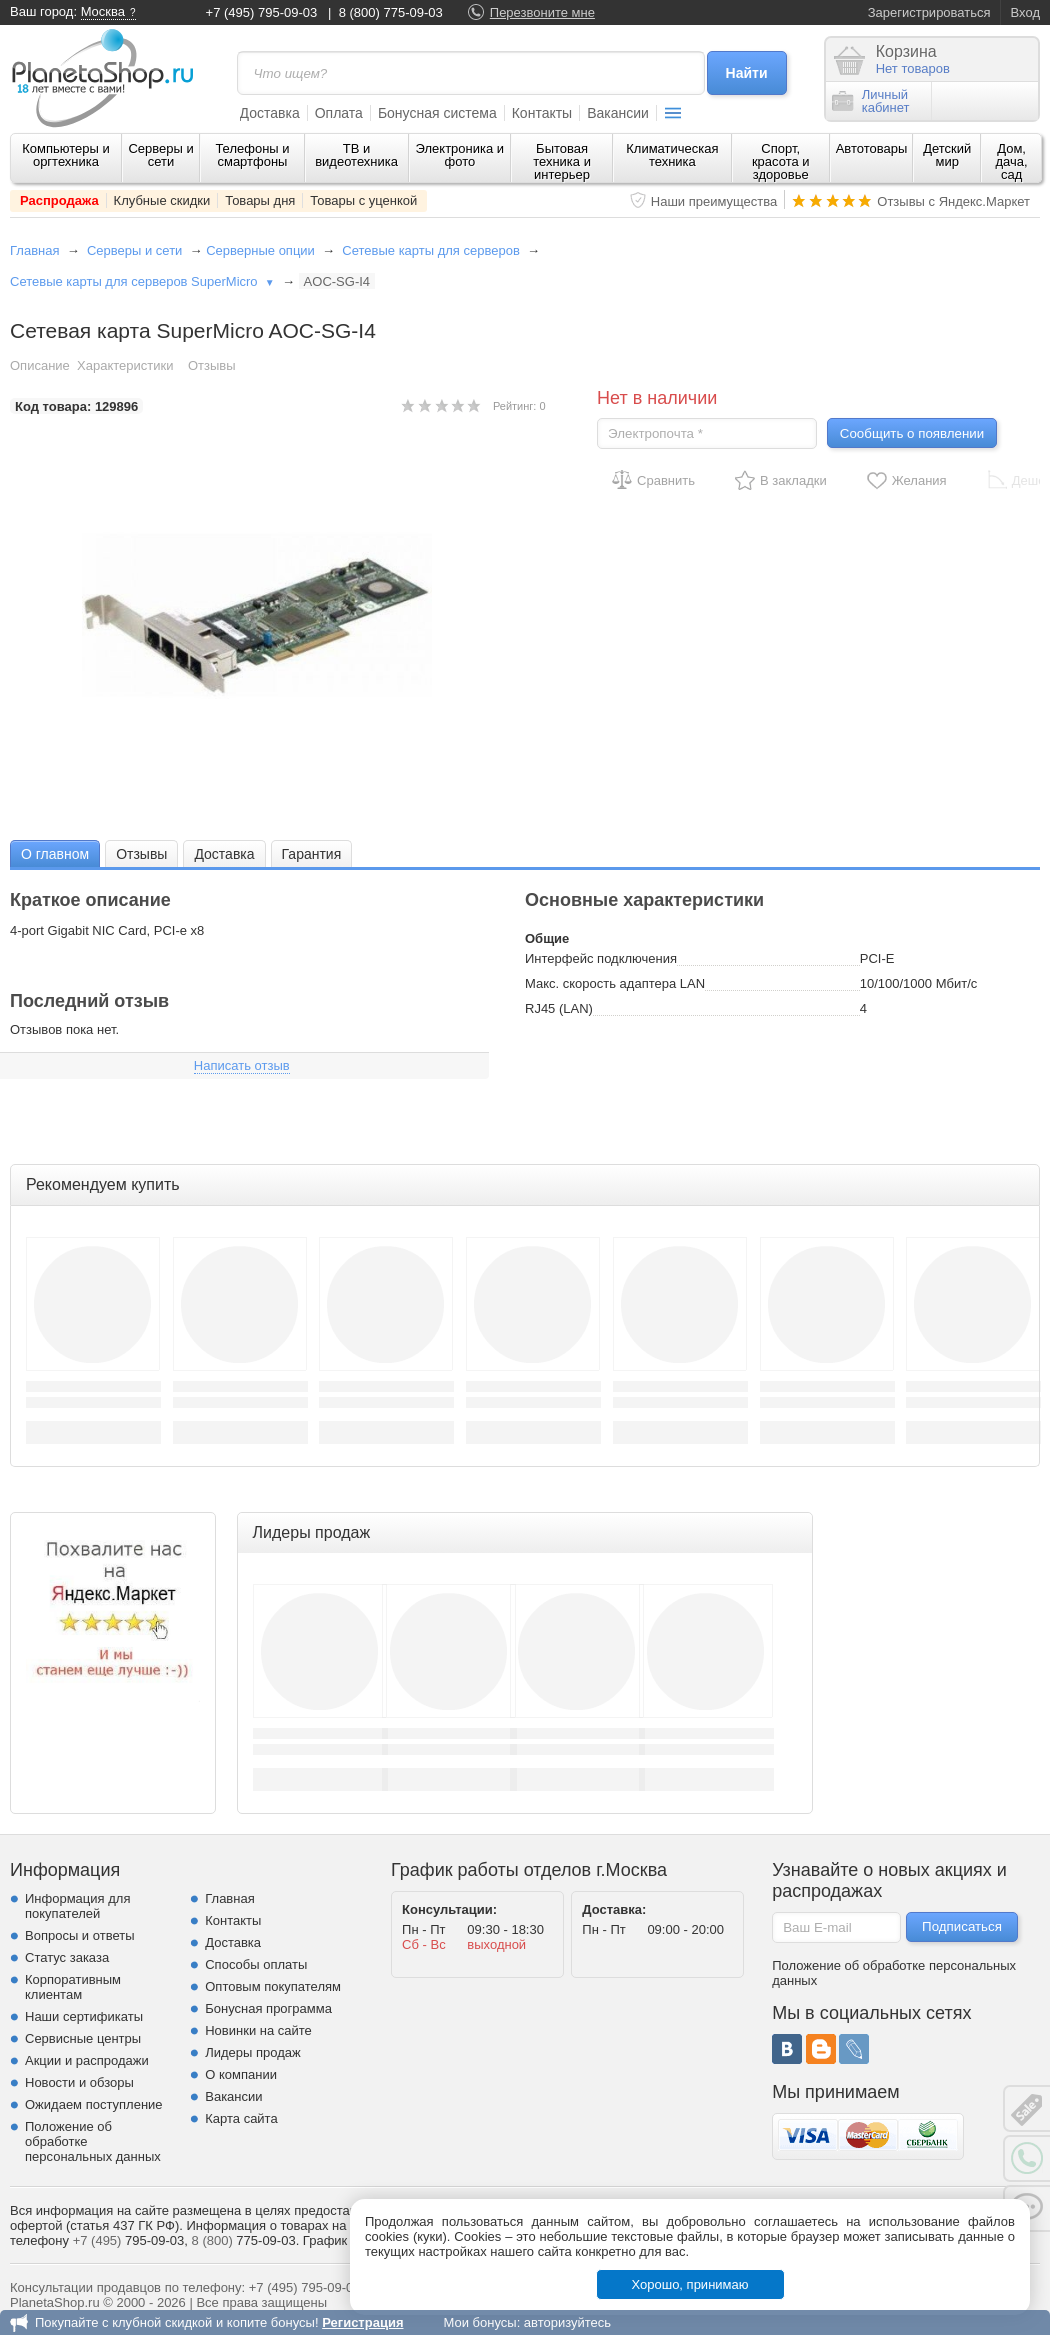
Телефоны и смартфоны (252, 155)
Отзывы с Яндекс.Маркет (953, 201)
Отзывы (212, 365)
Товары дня (260, 200)
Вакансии (618, 113)
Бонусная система (437, 113)
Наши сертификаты (84, 2016)
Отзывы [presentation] (141, 854)
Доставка (270, 113)
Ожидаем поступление (94, 2104)
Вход (1025, 12)
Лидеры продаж (253, 2052)
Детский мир (947, 155)
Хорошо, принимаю (690, 2284)
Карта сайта (241, 2118)
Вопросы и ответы (79, 1935)
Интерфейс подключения (601, 958)
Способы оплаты (256, 1964)
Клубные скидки (162, 200)
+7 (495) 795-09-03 (262, 12)
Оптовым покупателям (273, 1986)
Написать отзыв (242, 1065)
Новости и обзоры (79, 2082)
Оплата (339, 113)
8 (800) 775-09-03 (391, 12)
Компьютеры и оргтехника (66, 155)
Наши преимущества (714, 201)
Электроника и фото (460, 155)
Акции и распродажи (87, 2060)
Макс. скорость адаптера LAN (615, 983)
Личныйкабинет (871, 101)
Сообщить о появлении (912, 433)
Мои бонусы (479, 2322)
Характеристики (125, 365)
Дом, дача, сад (1012, 161)
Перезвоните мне (542, 12)
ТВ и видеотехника (356, 155)
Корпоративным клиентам (73, 1987)
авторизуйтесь (567, 2322)
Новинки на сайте (258, 2030)
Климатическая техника (672, 155)
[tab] (55, 853)
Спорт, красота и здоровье (781, 161)
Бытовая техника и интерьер (562, 161)
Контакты (542, 113)
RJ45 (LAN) (559, 1008)
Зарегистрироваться (929, 12)
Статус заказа (67, 1957)
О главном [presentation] (55, 854)
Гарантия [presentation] (312, 854)
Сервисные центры (83, 2038)
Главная (34, 250)
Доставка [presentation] (224, 854)
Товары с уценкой (363, 200)
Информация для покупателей (77, 1906)
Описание (40, 365)
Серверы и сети (160, 155)
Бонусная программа (268, 2008)
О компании (241, 2074)
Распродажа (59, 200)
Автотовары (872, 148)
